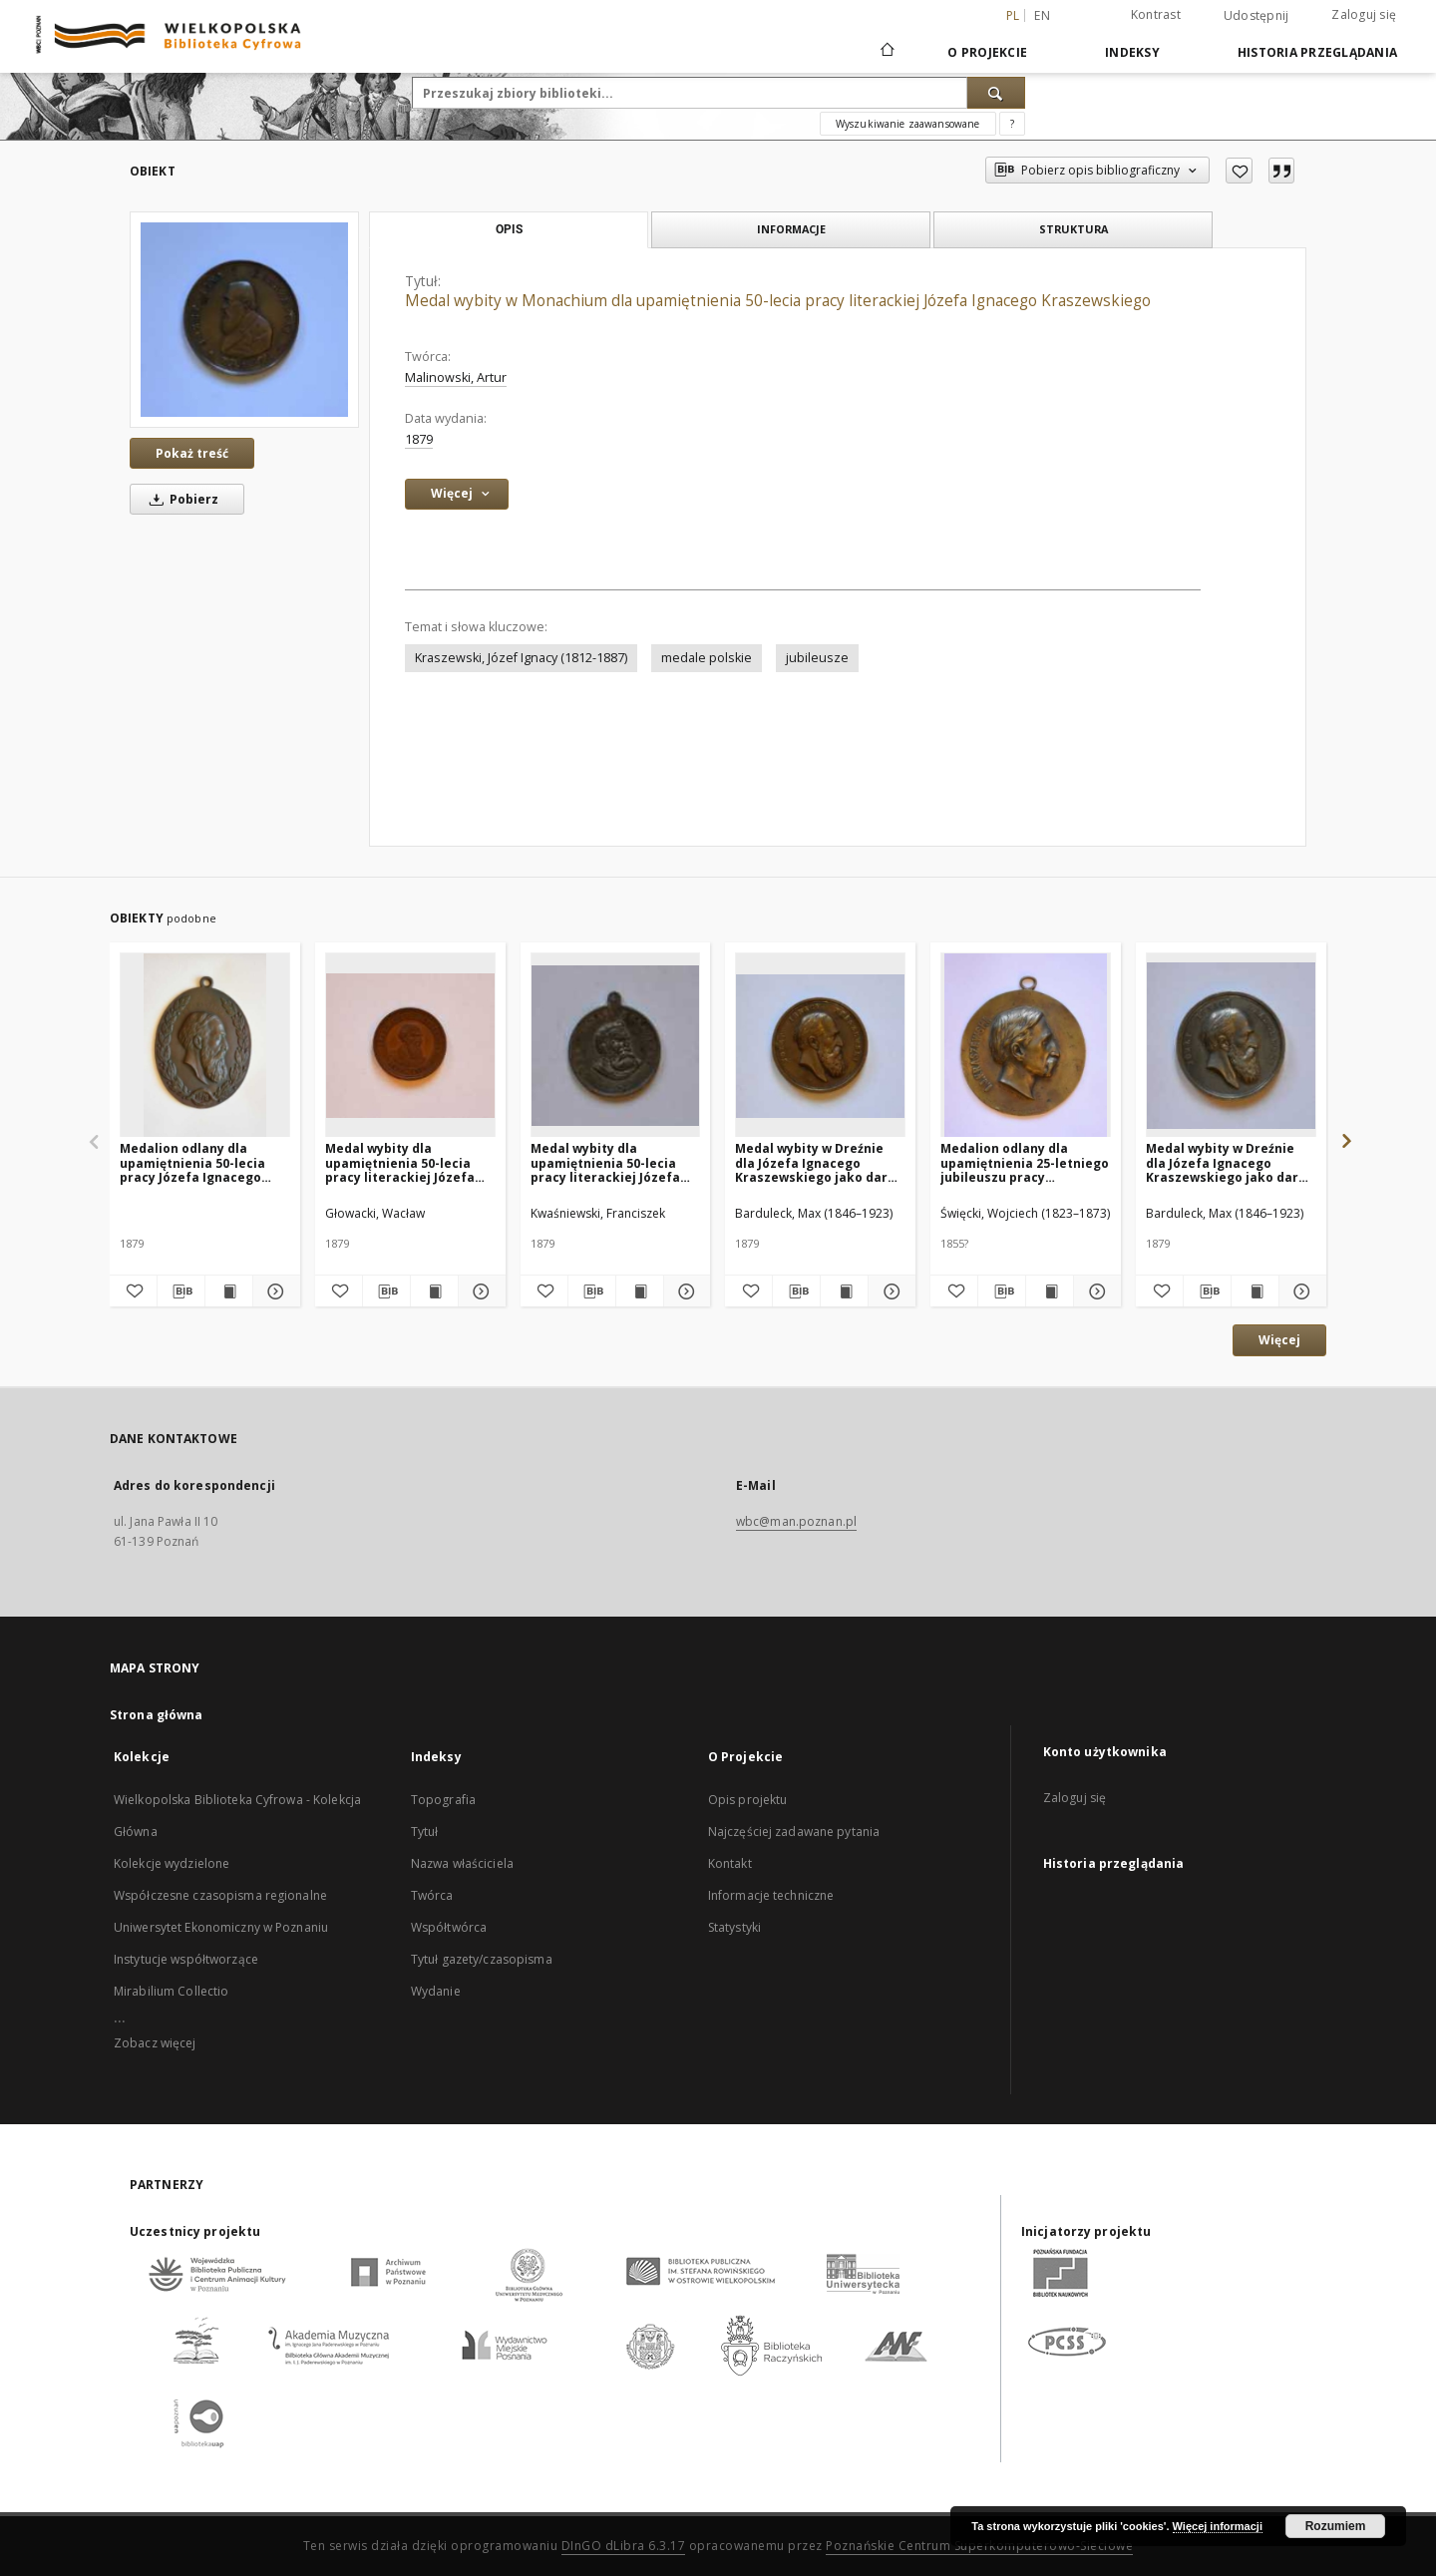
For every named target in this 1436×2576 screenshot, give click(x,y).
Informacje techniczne (771, 1895)
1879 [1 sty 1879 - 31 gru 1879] (419, 439)
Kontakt (730, 1863)
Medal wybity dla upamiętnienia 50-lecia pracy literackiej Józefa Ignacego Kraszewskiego (404, 1162)
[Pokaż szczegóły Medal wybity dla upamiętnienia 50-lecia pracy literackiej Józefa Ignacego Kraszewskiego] (479, 1291)
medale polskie (706, 657)
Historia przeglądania (1317, 52)
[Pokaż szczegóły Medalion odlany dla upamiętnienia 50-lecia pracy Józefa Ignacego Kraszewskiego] (273, 1291)
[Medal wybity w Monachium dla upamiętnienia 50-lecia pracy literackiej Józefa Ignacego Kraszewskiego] (244, 319)
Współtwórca (449, 1927)
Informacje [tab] (791, 228)
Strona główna (156, 1714)
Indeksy (1132, 52)
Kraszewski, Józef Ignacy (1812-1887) (521, 657)
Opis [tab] (509, 229)
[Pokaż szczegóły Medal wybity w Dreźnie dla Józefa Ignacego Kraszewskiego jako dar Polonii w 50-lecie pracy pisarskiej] (889, 1291)
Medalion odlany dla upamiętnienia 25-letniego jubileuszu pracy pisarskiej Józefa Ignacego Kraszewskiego (1025, 1162)
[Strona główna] (886, 52)
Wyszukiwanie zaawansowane (908, 124)
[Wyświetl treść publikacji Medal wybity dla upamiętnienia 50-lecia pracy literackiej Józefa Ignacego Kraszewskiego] (434, 1291)
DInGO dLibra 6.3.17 (623, 2545)
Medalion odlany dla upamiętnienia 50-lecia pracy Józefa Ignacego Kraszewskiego (192, 1162)
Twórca (432, 1895)
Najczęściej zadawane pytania (794, 1831)
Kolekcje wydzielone (171, 1863)
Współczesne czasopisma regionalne (220, 1895)
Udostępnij (1256, 16)
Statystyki (734, 1927)
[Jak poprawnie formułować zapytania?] (1012, 124)
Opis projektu (748, 1799)
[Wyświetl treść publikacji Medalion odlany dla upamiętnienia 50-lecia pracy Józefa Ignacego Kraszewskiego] (228, 1291)
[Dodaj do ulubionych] (1239, 171)
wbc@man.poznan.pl (796, 1521)
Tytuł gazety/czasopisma (481, 1959)
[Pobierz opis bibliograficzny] (181, 1291)
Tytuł (425, 1831)
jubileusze (817, 657)
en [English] (1042, 15)
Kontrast (1156, 14)
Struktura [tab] (1073, 228)
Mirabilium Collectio (171, 1991)
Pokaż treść (192, 453)
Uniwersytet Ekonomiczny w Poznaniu (221, 1927)
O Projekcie (987, 52)
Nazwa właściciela (462, 1863)
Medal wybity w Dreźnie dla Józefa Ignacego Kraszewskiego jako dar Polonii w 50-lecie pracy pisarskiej (811, 1162)
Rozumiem (1335, 2526)
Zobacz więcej (155, 2042)
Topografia (443, 1799)
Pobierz (180, 499)
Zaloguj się (1363, 14)
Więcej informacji (1217, 2526)
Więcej (1279, 1339)
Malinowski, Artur (456, 377)
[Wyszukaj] (996, 93)
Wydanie (436, 1991)
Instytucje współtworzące (186, 1959)
